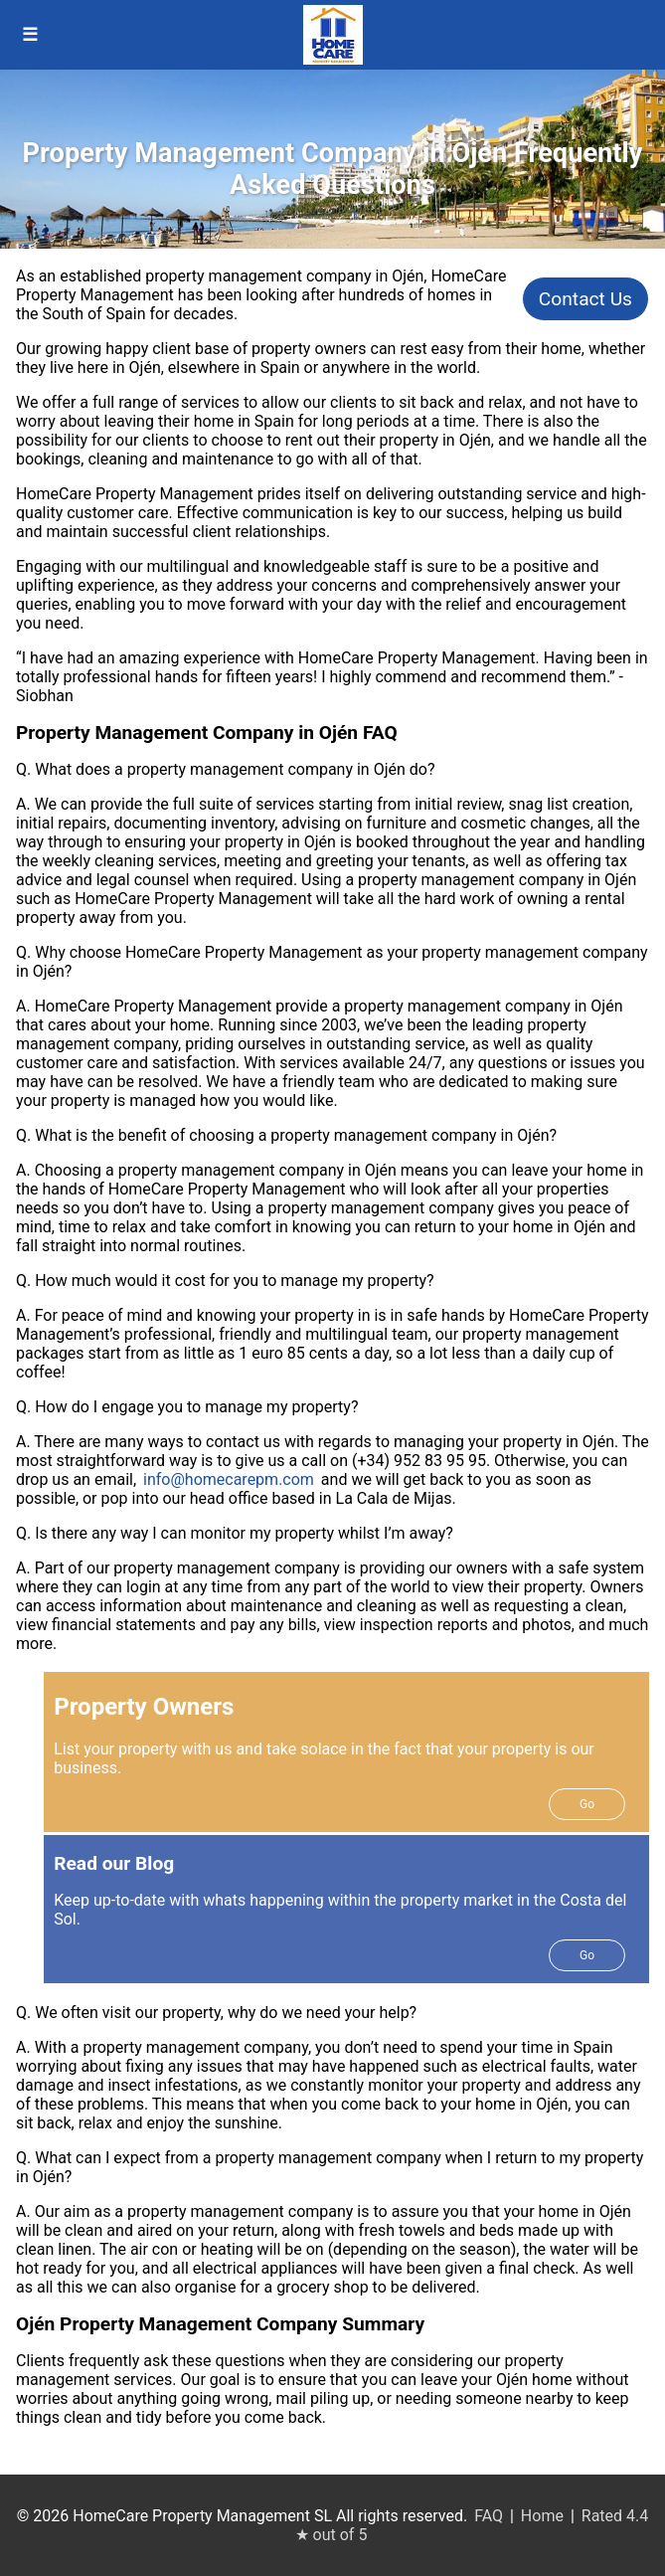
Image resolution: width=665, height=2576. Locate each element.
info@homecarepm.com (228, 1479)
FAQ (488, 2515)
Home (542, 2515)
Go (587, 1804)
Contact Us (585, 298)
